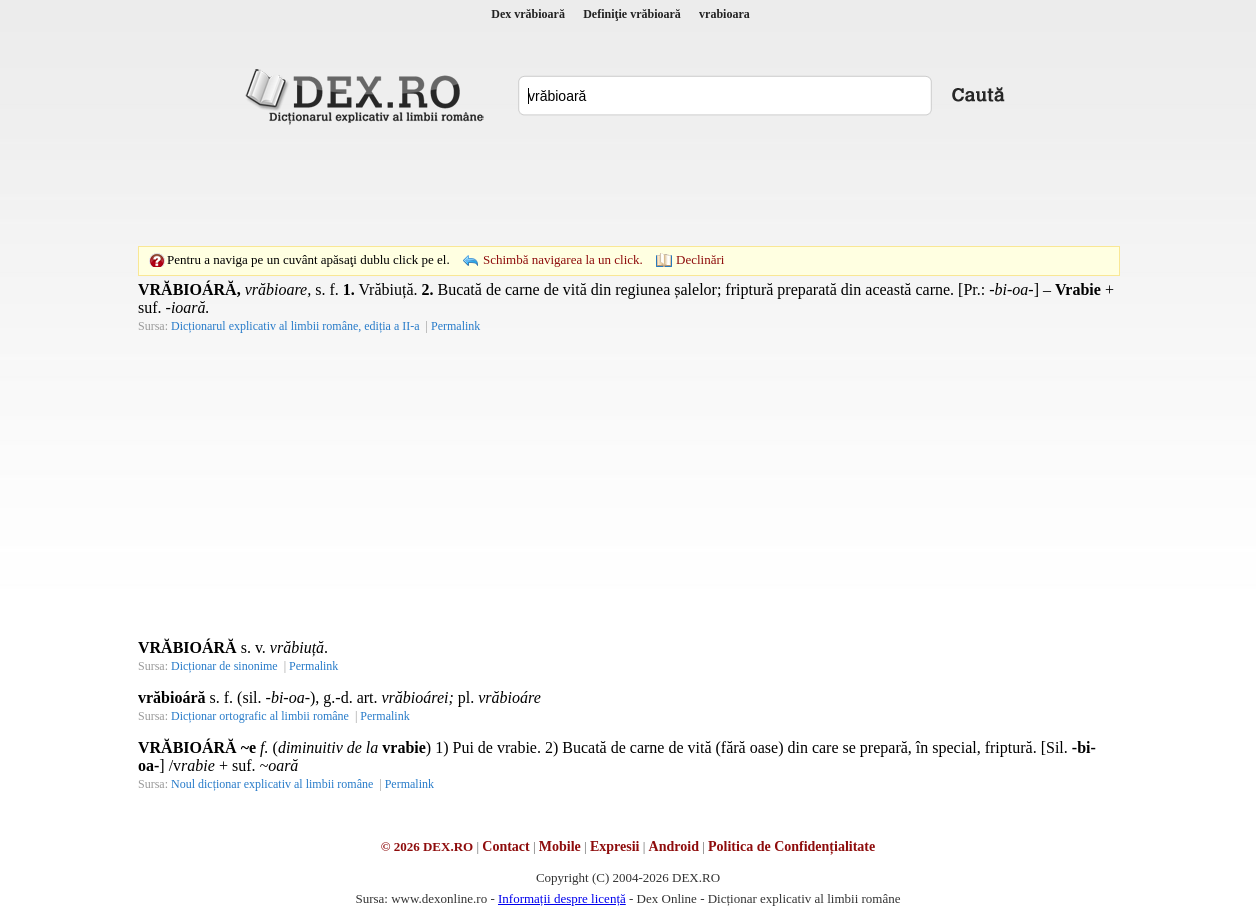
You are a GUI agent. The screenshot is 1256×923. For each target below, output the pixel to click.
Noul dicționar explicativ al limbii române (272, 784)
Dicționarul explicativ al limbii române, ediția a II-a (295, 326)
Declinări (700, 259)
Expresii (615, 846)
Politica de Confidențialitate (791, 846)
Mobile (560, 846)
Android (674, 846)
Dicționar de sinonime (224, 666)
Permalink (455, 326)
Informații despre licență (562, 898)
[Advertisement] (628, 185)
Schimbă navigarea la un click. (563, 259)
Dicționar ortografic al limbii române (260, 716)
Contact (505, 846)
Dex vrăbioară (528, 14)
